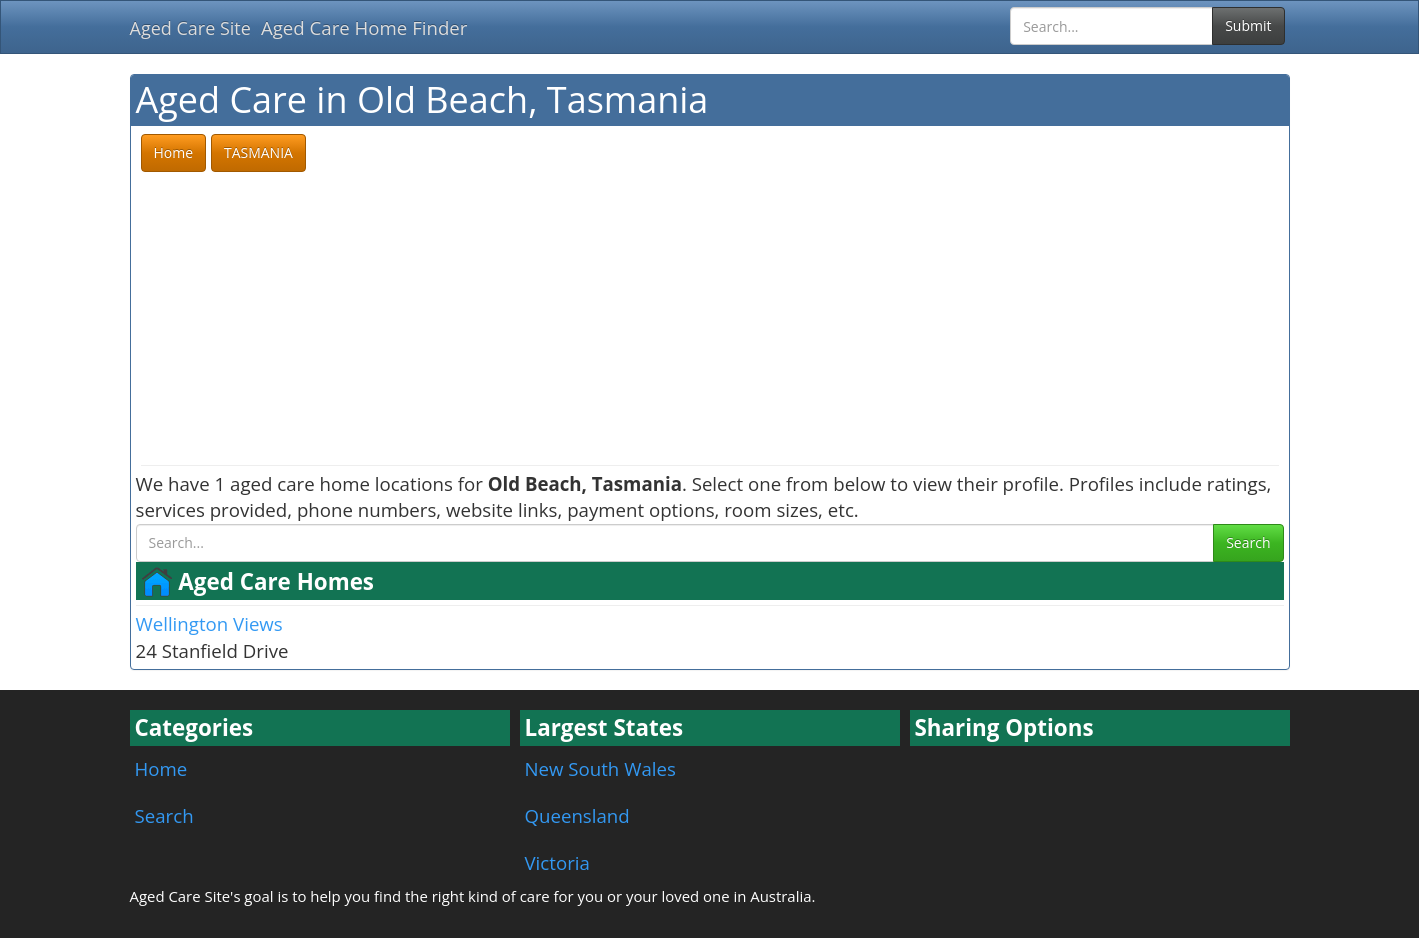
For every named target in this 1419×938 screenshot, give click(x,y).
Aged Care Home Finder (364, 27)
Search (1248, 542)
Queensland (577, 815)
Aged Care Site (190, 28)
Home (161, 768)
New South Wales (600, 768)
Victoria (557, 862)
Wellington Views (209, 623)
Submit (1248, 25)
